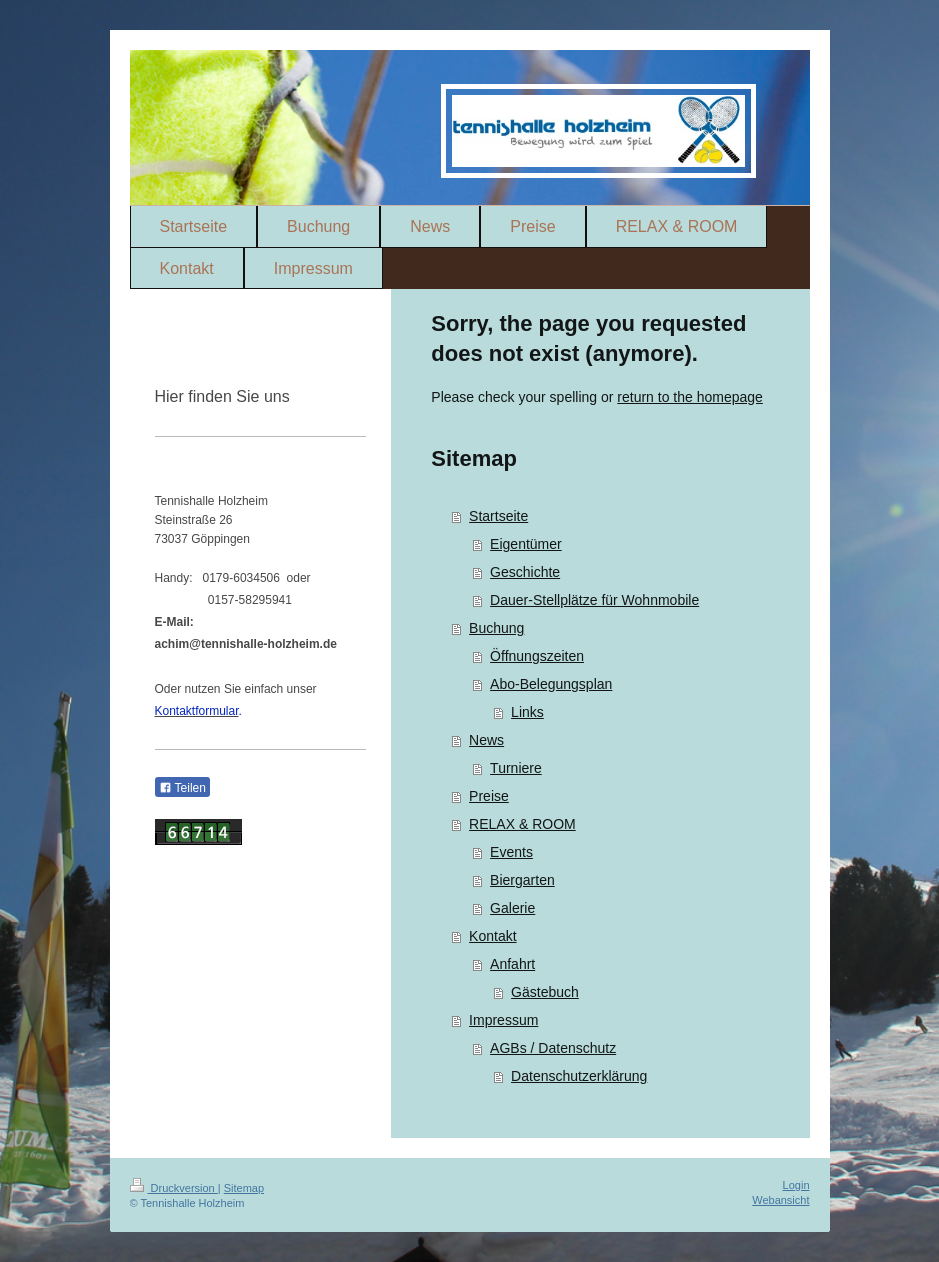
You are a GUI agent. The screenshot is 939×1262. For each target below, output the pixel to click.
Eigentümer (526, 544)
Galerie (512, 908)
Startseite (498, 516)
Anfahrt (512, 964)
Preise (489, 796)
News (486, 740)
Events (511, 852)
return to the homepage (690, 397)
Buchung (496, 628)
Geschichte (525, 572)
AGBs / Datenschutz (553, 1048)
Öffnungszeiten (537, 656)
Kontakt (492, 936)
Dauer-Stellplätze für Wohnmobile (594, 600)
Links (527, 712)
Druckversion (174, 1188)
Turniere (516, 768)
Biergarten (522, 880)
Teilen (182, 788)
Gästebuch (545, 992)
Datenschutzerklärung (579, 1076)
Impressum (503, 1020)
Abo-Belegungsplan (551, 684)
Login (796, 1185)
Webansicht (780, 1200)
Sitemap (244, 1188)
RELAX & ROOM (522, 824)
